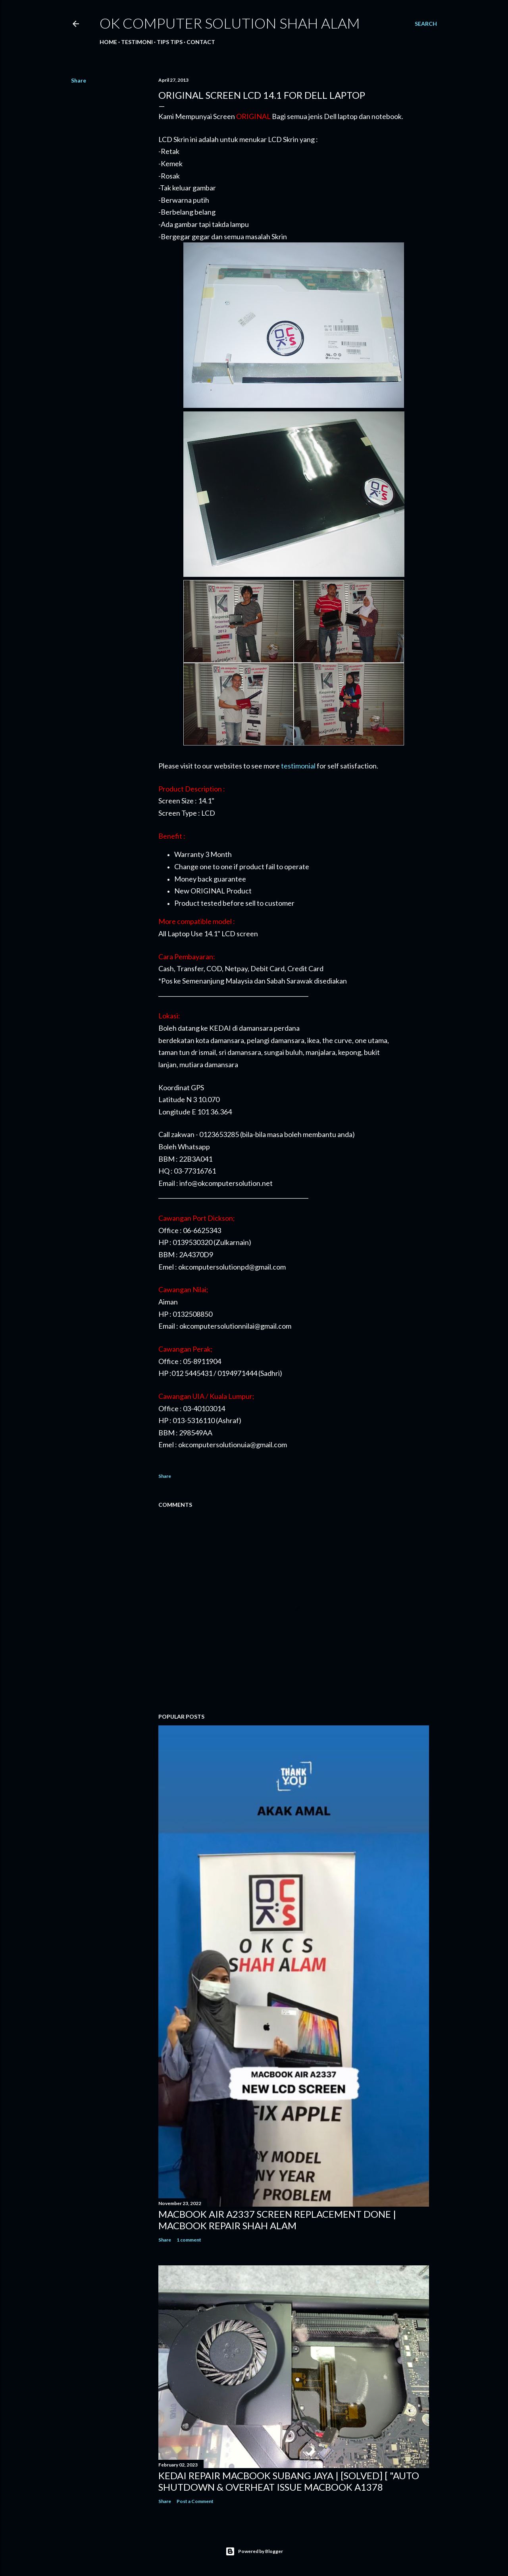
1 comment (189, 2240)
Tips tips (170, 41)
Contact (201, 41)
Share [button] (78, 80)
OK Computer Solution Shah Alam (230, 23)
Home (108, 41)
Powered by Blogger (254, 2551)
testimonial (298, 765)
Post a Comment (195, 2501)
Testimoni (137, 41)
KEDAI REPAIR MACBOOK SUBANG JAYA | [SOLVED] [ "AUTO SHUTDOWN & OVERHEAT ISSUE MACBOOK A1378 (288, 2481)
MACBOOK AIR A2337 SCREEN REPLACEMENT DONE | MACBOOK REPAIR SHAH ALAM (277, 2219)
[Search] (426, 23)
